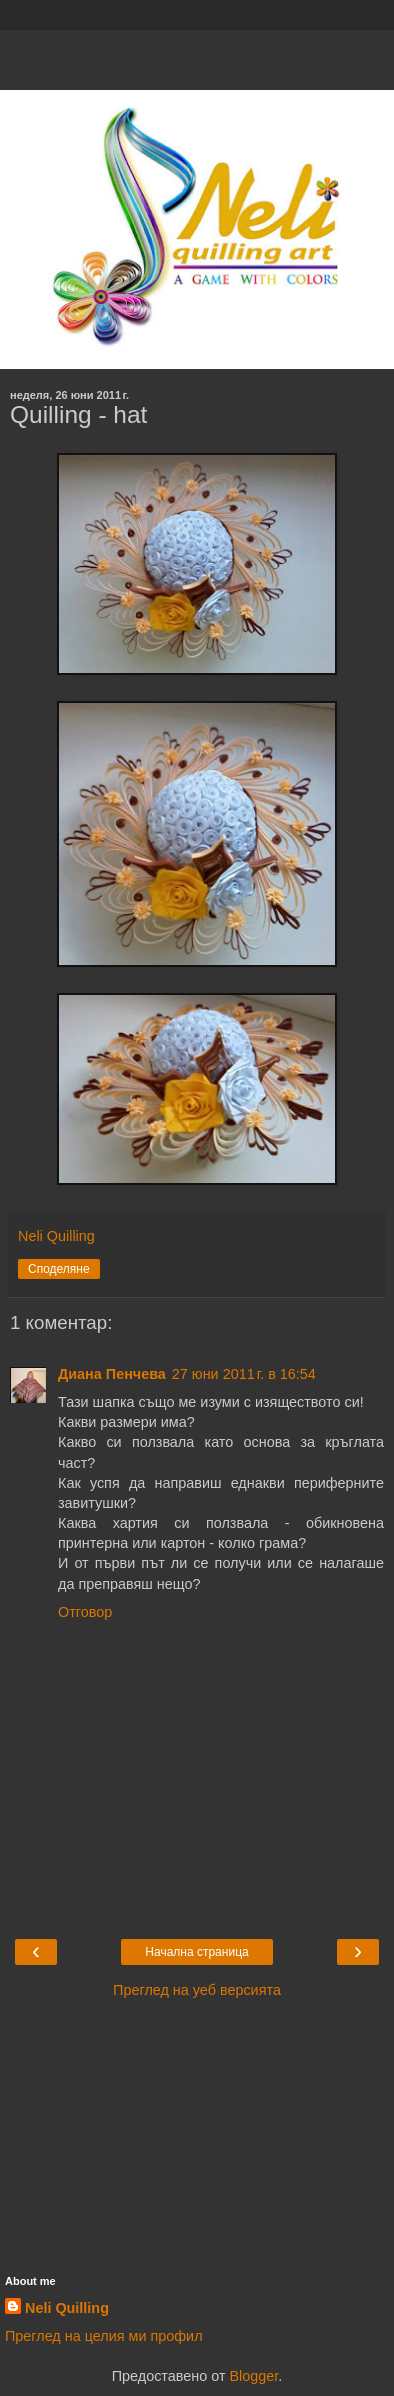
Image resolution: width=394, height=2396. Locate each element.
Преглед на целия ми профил (104, 2336)
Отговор (85, 1612)
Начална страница (196, 1952)
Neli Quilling (67, 2308)
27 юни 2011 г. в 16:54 (244, 1374)
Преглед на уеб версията (197, 1990)
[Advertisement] (197, 55)
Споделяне (59, 1269)
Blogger (253, 2376)
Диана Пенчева (112, 1374)
